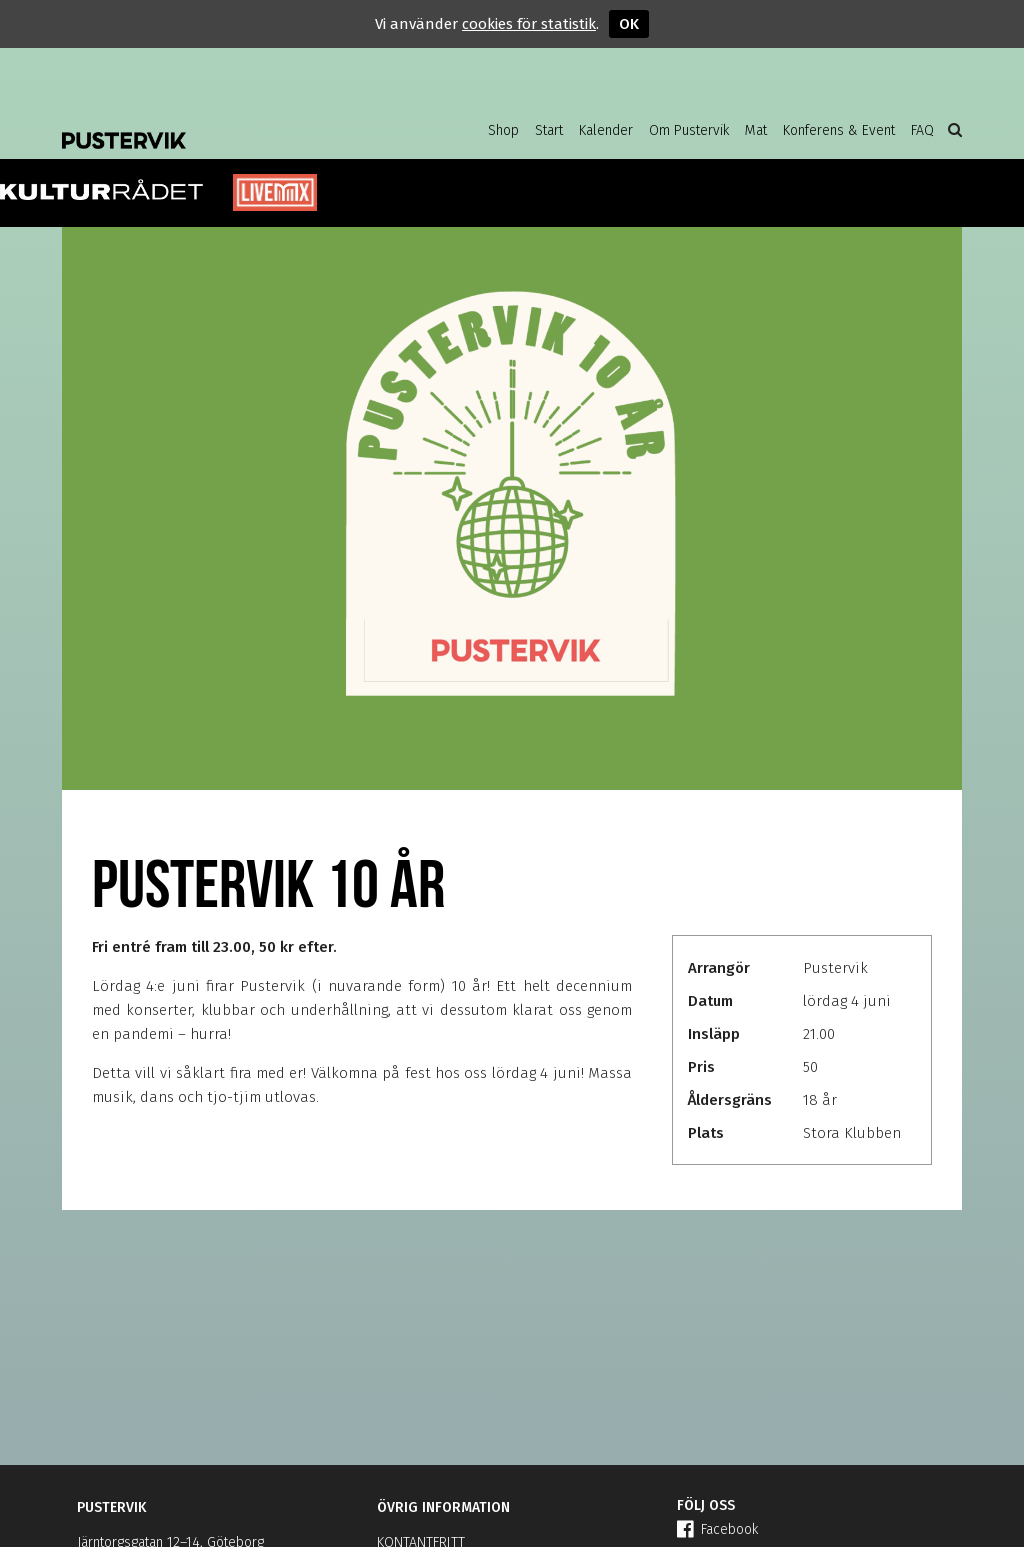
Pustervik (222, 125)
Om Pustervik (689, 130)
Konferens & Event (839, 130)
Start (549, 130)
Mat (756, 130)
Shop (503, 130)
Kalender (606, 130)
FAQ (922, 130)
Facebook (717, 1529)
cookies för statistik (529, 24)
